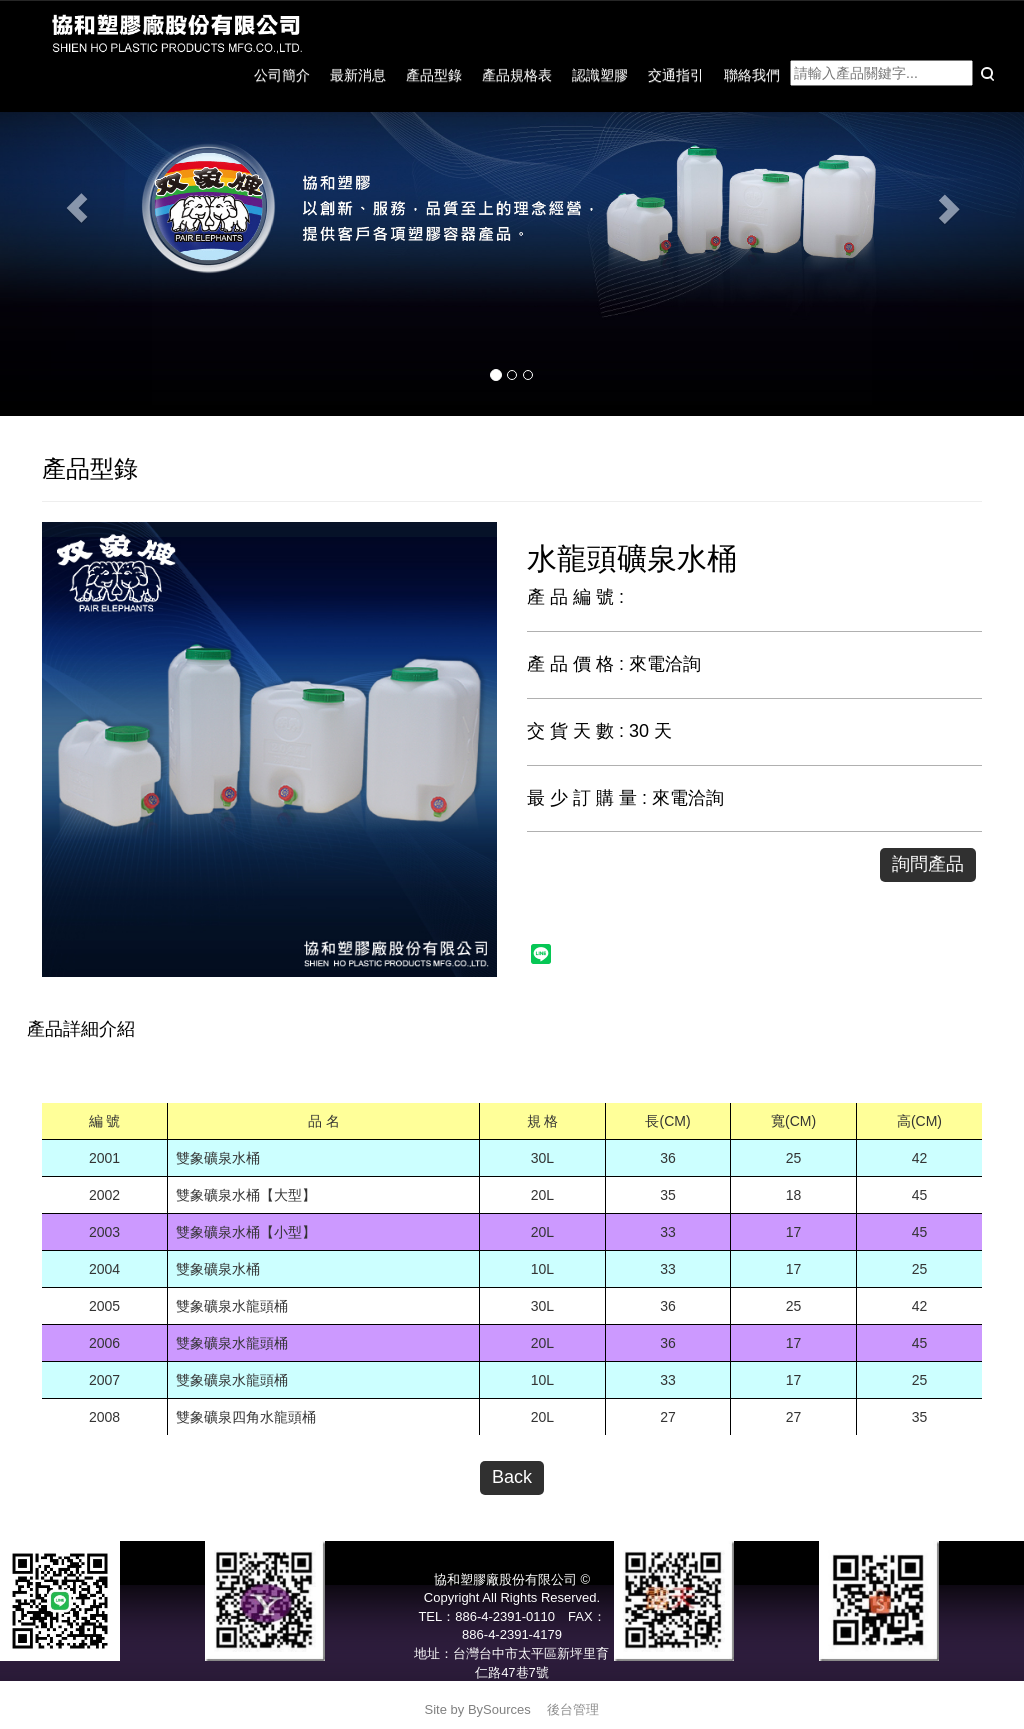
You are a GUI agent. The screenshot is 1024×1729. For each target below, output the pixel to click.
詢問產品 (928, 864)
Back (512, 1477)
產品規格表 (517, 75)
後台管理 (573, 1709)
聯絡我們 (752, 75)
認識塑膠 (600, 75)
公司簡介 (282, 75)
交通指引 (676, 75)
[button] (77, 208)
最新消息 (358, 75)
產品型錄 (434, 75)
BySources (499, 1709)
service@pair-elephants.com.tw (512, 1690)
